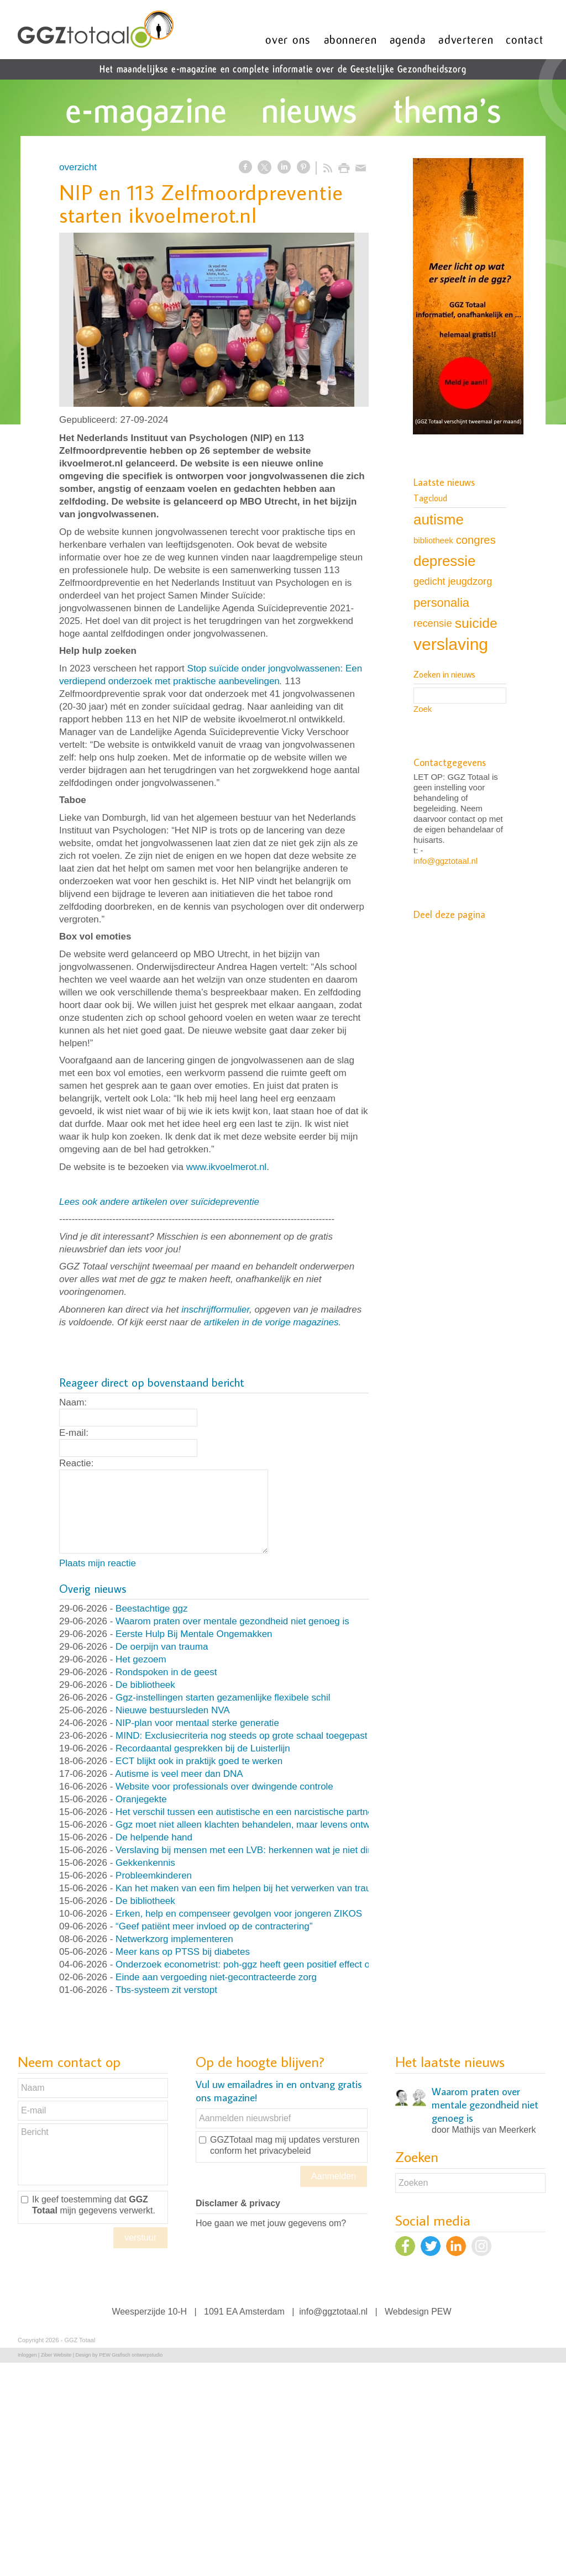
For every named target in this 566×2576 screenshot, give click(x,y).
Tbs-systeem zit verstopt (166, 1990)
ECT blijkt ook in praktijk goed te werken (199, 1761)
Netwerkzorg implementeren (174, 1939)
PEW (441, 2311)
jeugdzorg (470, 581)
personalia (441, 603)
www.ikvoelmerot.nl (226, 1167)
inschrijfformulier (215, 1309)
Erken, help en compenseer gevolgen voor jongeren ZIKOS (239, 1913)
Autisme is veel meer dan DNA (179, 1774)
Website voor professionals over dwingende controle (224, 1786)
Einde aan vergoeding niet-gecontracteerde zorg (216, 1977)
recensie (432, 623)
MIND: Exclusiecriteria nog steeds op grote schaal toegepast (241, 1735)
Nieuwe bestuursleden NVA (173, 1710)
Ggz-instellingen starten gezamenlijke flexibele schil (223, 1697)
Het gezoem (141, 1659)
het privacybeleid (277, 2150)
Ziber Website (56, 2355)
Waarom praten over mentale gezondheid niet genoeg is (232, 1621)
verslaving (450, 644)
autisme (438, 519)
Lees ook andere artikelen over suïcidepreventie (159, 1202)
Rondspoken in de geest (166, 1672)
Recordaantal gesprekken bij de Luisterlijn (203, 1748)
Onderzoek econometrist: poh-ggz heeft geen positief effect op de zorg (262, 1964)
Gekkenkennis (145, 1863)
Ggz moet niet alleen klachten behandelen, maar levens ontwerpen (255, 1824)
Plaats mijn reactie (97, 1563)
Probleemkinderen (154, 1875)
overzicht (78, 167)
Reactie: (76, 1463)
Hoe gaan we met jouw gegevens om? (271, 2223)
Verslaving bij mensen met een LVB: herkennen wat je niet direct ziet (258, 1850)
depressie (444, 561)
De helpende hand (154, 1837)
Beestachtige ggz (151, 1608)
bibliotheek (433, 540)
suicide (476, 623)
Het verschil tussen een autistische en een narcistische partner (246, 1812)
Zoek (422, 708)
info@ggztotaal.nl (445, 860)
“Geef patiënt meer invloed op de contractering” (214, 1926)
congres (476, 540)
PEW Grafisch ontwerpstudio (131, 2355)
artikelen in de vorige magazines (271, 1322)
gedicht (429, 581)
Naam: (73, 1402)
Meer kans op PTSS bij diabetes (183, 1952)
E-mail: (73, 1433)
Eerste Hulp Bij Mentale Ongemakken (194, 1634)
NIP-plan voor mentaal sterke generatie (197, 1723)
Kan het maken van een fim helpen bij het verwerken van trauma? (252, 1888)
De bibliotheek (145, 1685)
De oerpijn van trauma (162, 1646)
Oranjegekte (141, 1799)
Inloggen (27, 2355)
